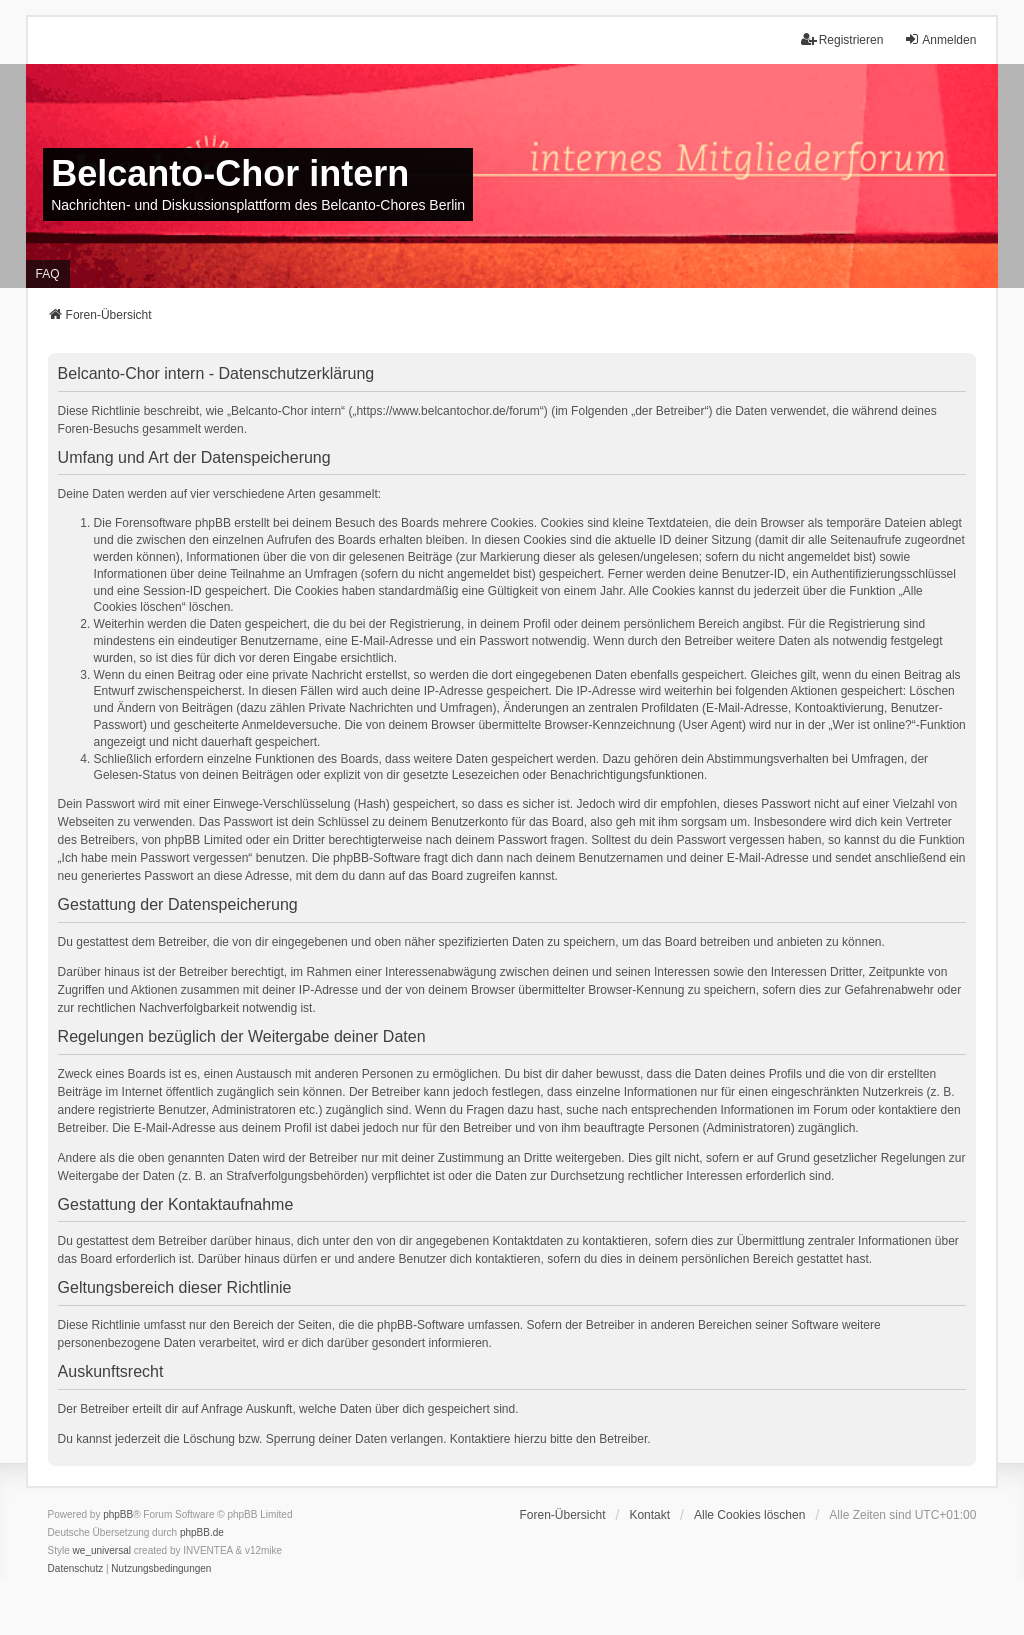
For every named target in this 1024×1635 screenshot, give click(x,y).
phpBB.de (202, 1532)
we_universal (102, 1550)
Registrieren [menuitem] (842, 39)
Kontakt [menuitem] (649, 1515)
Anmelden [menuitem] (940, 39)
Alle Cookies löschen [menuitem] (749, 1515)
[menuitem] (76, 1569)
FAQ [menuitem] (48, 274)
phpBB (118, 1514)
